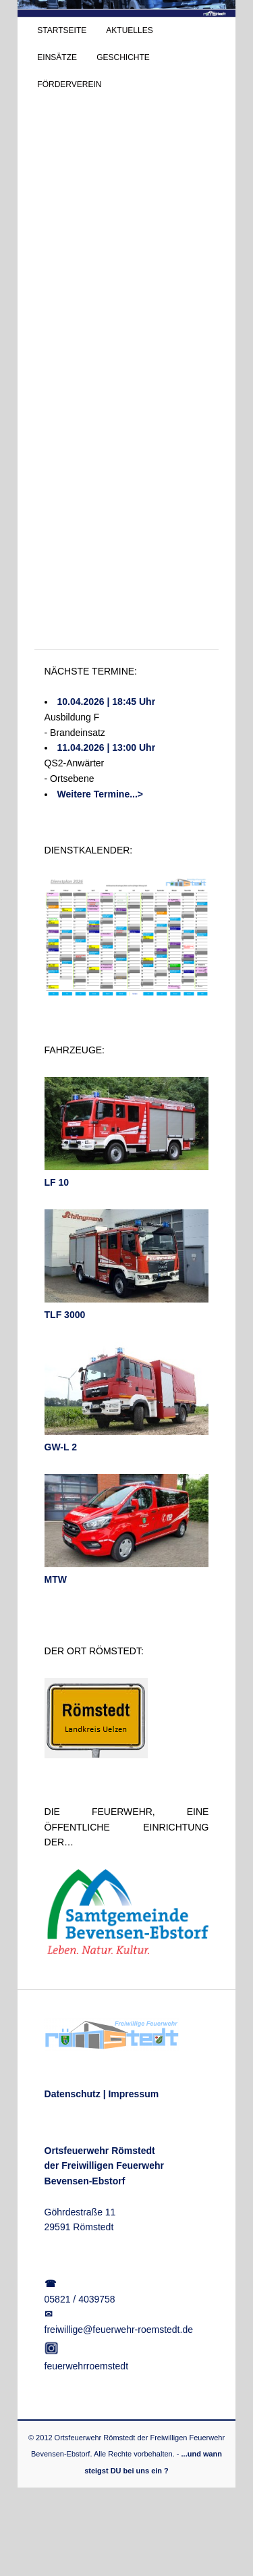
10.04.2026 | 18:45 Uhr (106, 701)
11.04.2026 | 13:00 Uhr (106, 747)
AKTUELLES (129, 30)
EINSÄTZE (57, 57)
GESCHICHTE (123, 57)
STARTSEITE (61, 30)
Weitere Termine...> (100, 794)
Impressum (133, 2093)
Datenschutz (73, 2093)
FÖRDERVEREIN (69, 84)
